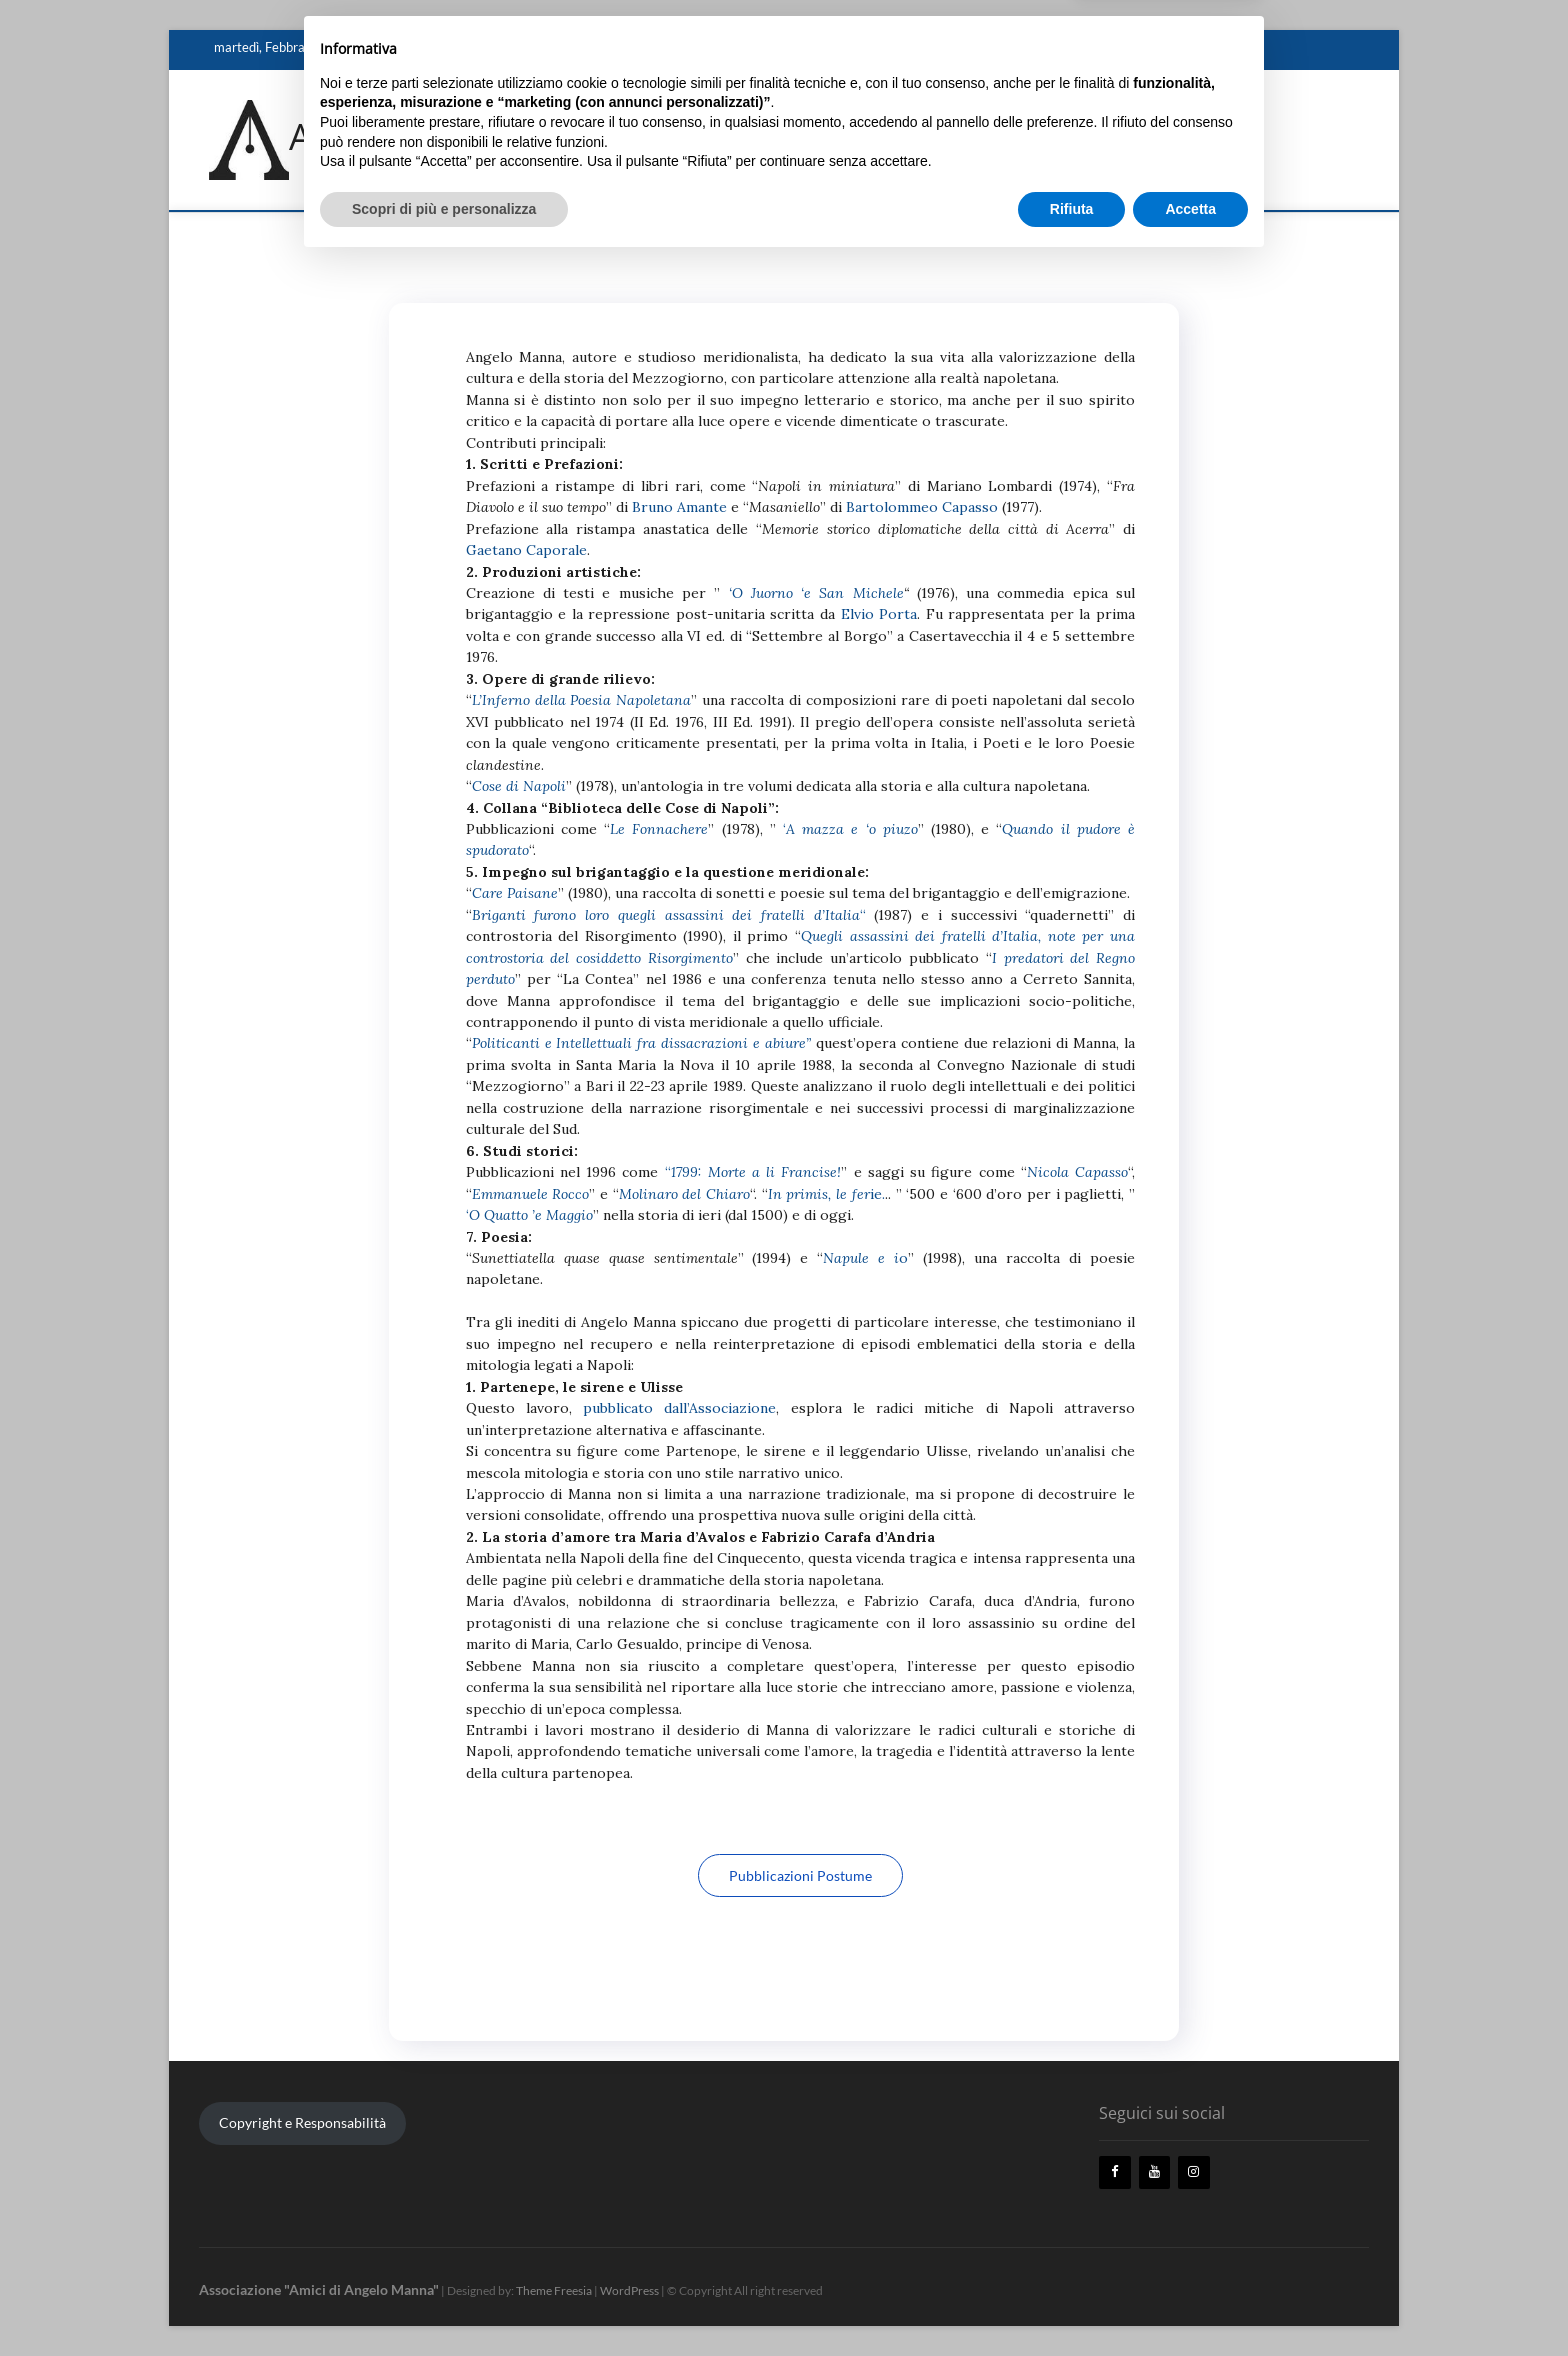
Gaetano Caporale (526, 550)
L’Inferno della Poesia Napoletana (582, 700)
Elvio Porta (879, 614)
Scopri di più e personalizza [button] (444, 2301)
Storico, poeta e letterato (638, 49)
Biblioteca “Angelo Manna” (958, 49)
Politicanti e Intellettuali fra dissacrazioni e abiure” (641, 1043)
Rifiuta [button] (1072, 2301)
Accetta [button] (1190, 2301)
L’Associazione (1093, 49)
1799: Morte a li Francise (754, 1172)
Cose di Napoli (519, 786)
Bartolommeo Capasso (922, 507)
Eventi (1171, 49)
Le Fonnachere (659, 829)
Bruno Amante (679, 507)
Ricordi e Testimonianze (796, 49)
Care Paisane (515, 893)
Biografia (522, 49)
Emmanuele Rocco (531, 1194)
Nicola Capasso (1077, 1172)
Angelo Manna (436, 49)
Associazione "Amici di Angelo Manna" (605, 137)
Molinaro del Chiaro (684, 1194)
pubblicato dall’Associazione (679, 1408)
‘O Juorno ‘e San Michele (816, 593)
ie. (826, 1194)
